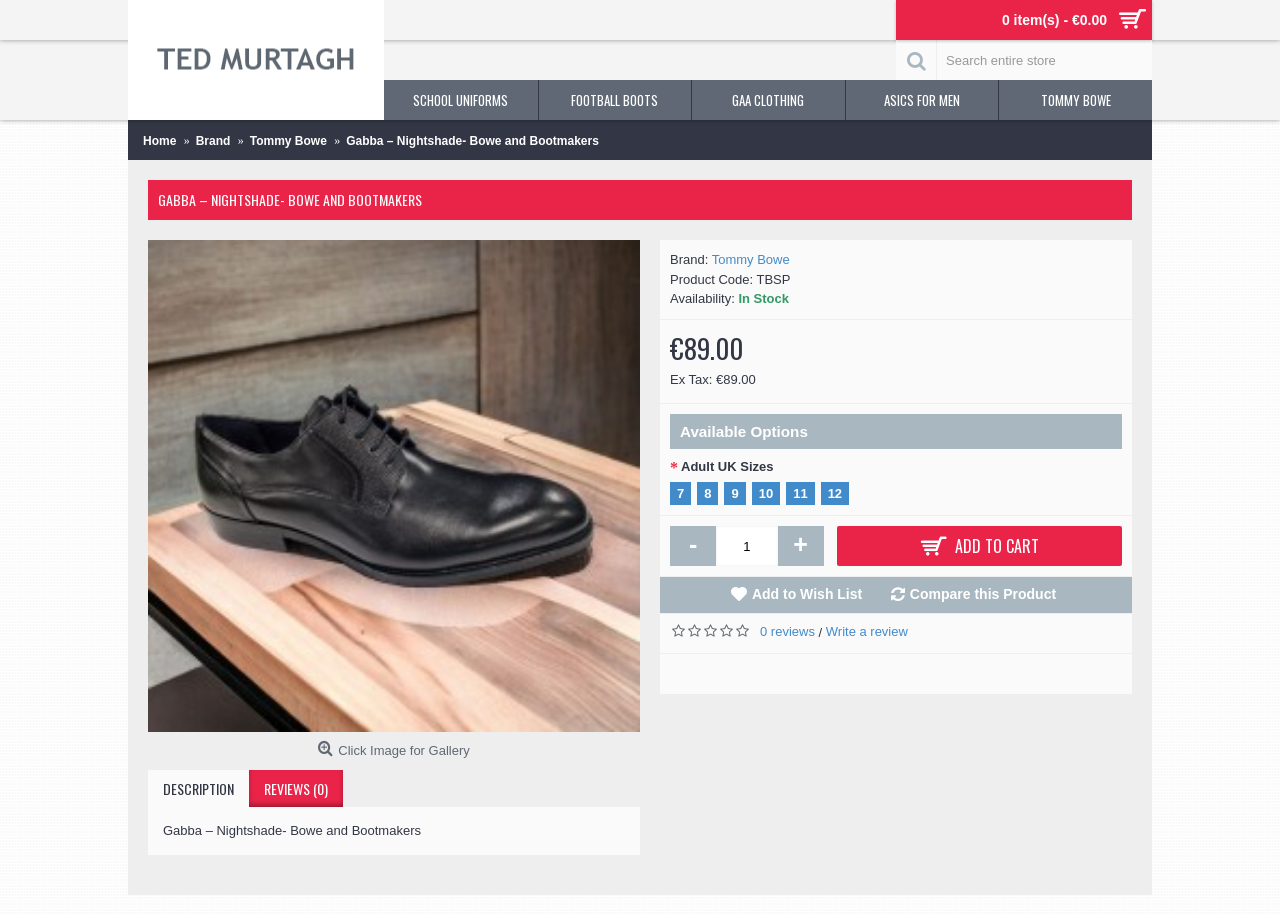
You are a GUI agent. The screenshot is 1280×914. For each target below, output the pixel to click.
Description (198, 788)
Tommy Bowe (751, 259)
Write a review (867, 631)
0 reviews (787, 631)
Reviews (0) (296, 788)
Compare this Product (983, 594)
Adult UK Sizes (727, 466)
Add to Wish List (807, 594)
